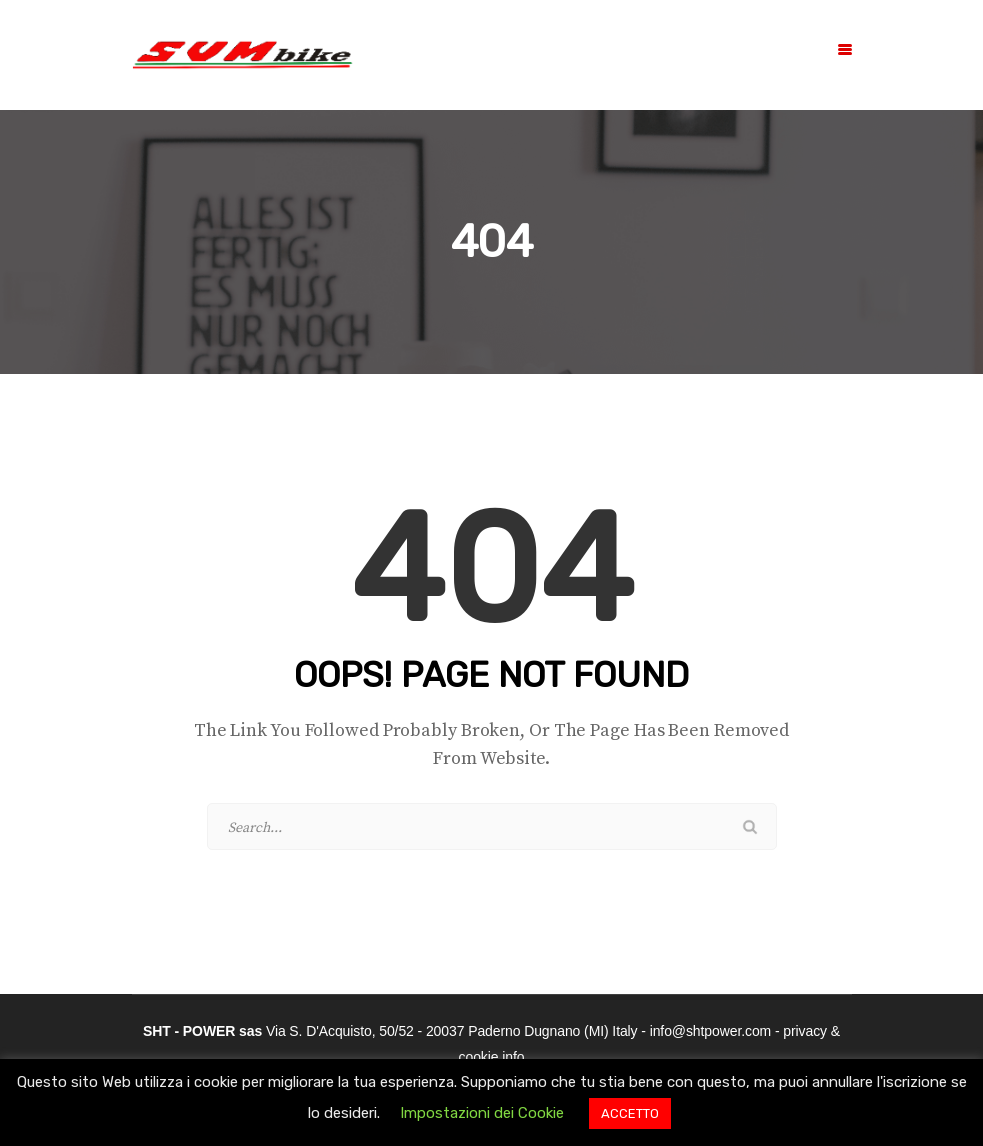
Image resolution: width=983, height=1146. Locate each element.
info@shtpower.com (710, 1031)
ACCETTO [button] (630, 1113)
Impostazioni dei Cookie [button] (482, 1113)
